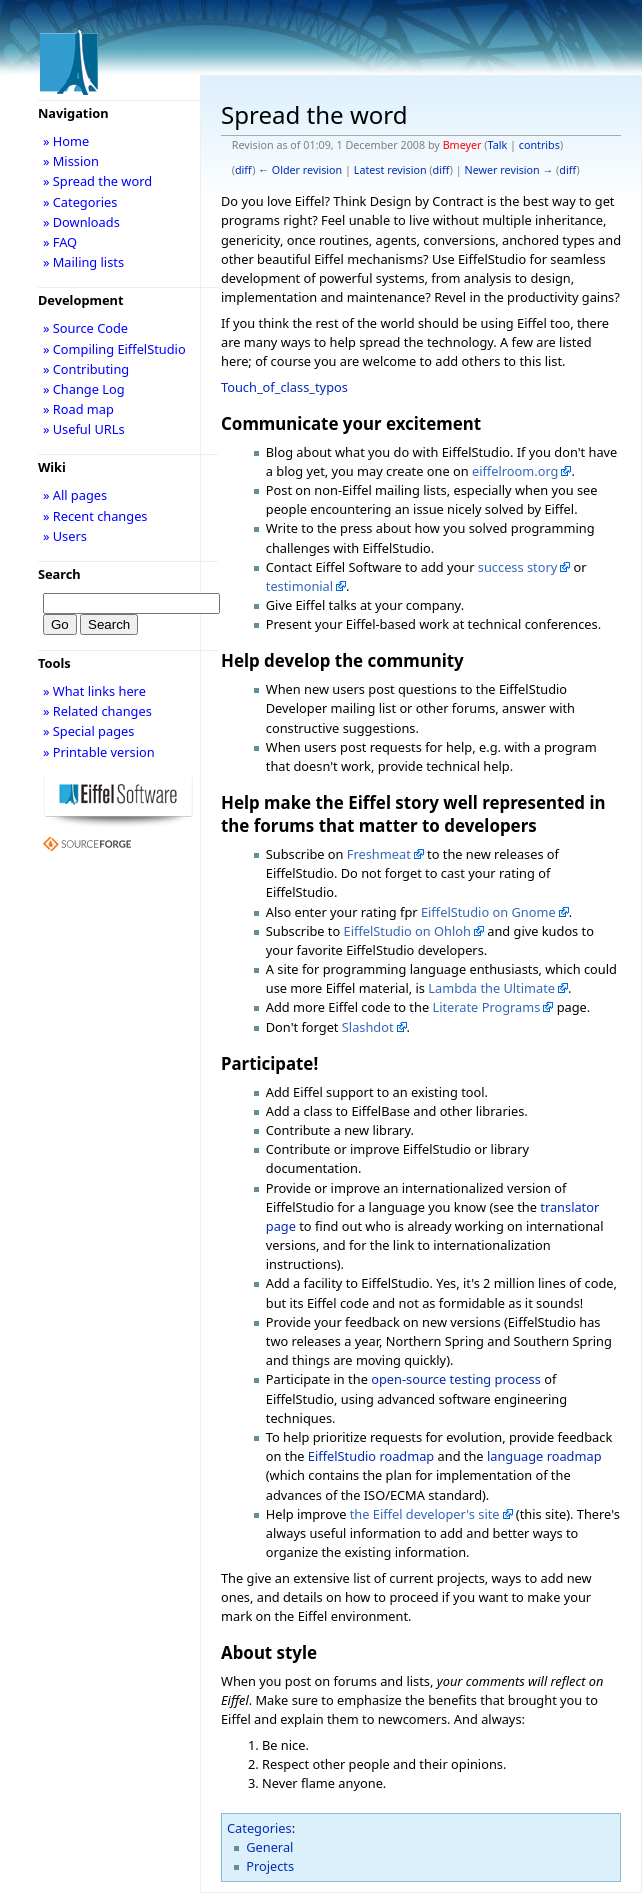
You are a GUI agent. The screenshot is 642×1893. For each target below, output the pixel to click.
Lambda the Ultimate (491, 988)
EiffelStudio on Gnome (488, 912)
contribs (539, 145)
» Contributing (86, 369)
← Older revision (300, 170)
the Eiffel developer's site (425, 1514)
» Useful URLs (84, 429)
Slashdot (368, 1027)
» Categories (80, 202)
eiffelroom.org (515, 471)
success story (517, 567)
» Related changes (97, 711)
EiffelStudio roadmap (371, 1456)
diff (243, 170)
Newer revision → (509, 170)
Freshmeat (379, 854)
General (269, 1847)
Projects (270, 1866)
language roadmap (544, 1456)
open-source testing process (456, 1379)
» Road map (78, 409)
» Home (66, 141)
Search (59, 574)
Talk (498, 145)
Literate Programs (486, 1007)
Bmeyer (462, 145)
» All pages (75, 495)
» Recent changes (95, 516)
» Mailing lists (83, 262)
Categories (259, 1828)
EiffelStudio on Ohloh (407, 931)
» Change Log (84, 389)
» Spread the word (97, 181)
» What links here (94, 691)
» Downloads (81, 222)
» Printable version (99, 752)
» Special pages (88, 731)
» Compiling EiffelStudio (114, 349)
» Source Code (85, 328)
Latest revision (390, 170)
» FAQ (60, 242)
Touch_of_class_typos (284, 387)
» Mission (71, 161)
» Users (65, 536)
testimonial (299, 586)
